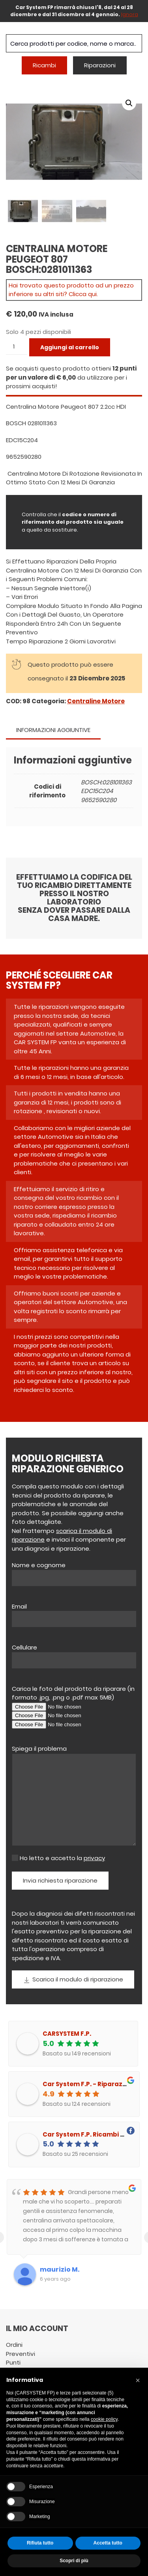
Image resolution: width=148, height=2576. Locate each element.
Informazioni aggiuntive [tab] (53, 729)
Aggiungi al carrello (69, 346)
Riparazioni (100, 65)
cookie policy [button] (104, 2419)
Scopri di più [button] (74, 2560)
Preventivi (20, 2353)
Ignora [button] (129, 14)
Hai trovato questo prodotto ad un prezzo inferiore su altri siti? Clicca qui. (71, 289)
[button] (129, 103)
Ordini (14, 2344)
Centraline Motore (96, 700)
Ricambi (44, 65)
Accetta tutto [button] (108, 2543)
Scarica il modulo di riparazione (73, 1978)
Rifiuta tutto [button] (40, 2543)
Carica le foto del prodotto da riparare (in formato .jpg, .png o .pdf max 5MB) (73, 1692)
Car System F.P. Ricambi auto (89, 2133)
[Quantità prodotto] (16, 345)
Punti (13, 2361)
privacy (94, 1857)
